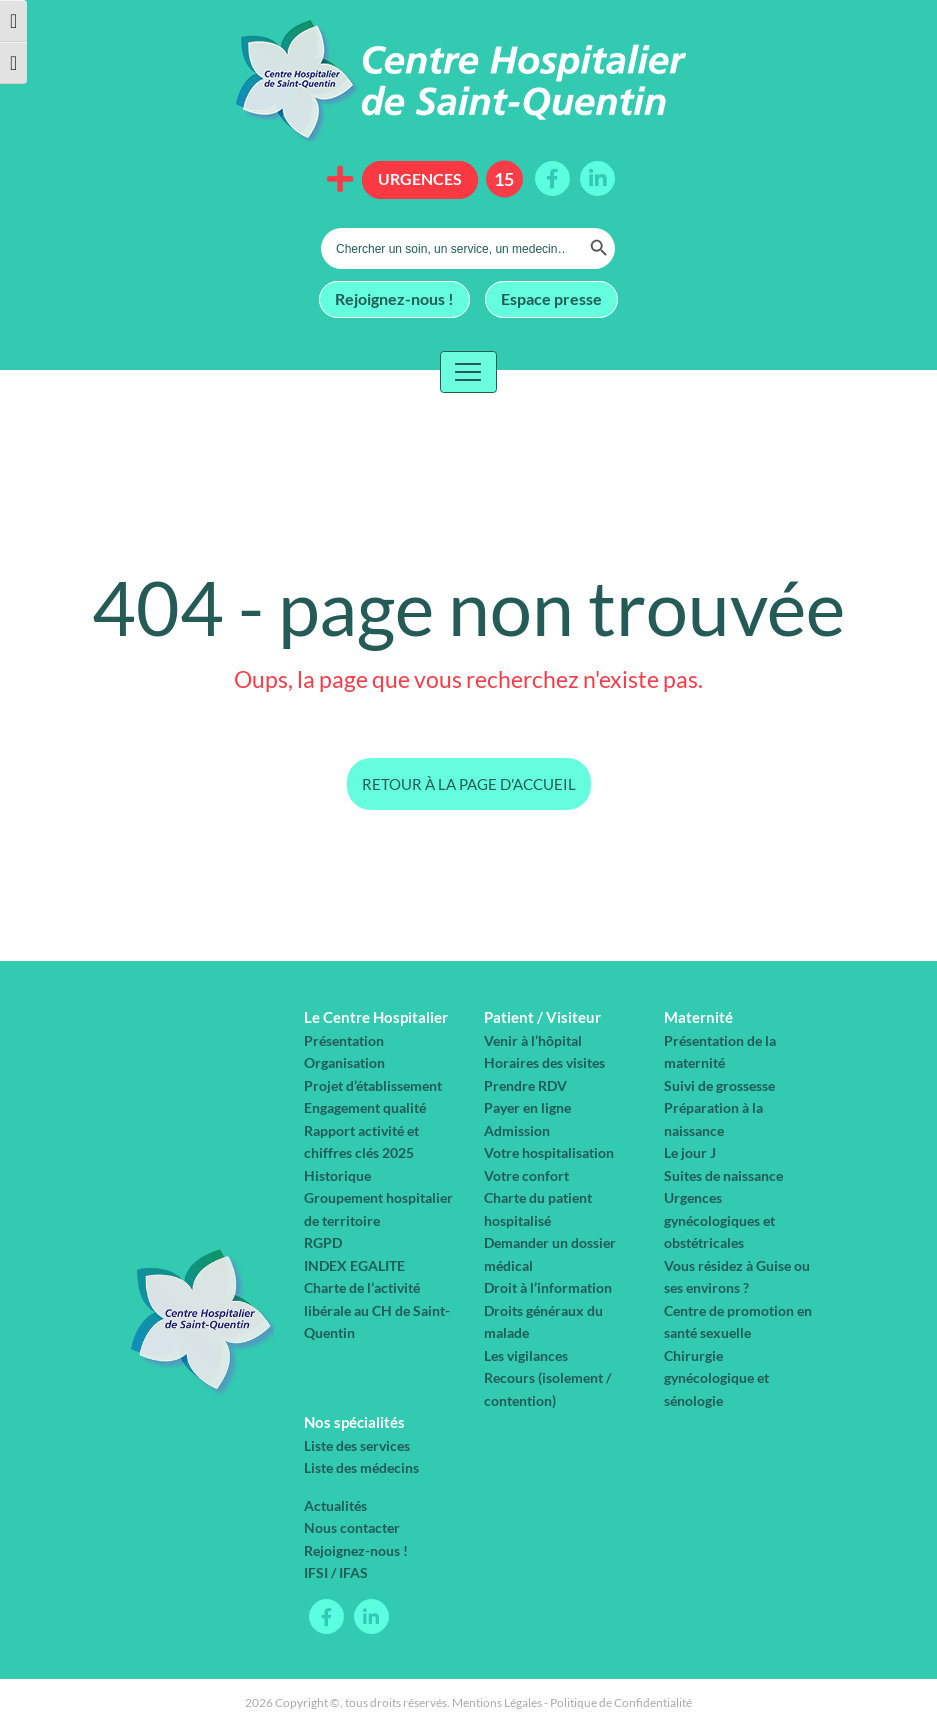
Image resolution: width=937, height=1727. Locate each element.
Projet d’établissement (373, 1085)
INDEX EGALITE (354, 1265)
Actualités (335, 1505)
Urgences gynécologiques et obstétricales (719, 1220)
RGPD (323, 1242)
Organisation (344, 1062)
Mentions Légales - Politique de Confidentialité (572, 1702)
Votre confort (526, 1175)
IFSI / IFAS (336, 1572)
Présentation (344, 1040)
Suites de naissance (723, 1175)
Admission (517, 1130)
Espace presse (551, 297)
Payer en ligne (527, 1107)
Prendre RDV (525, 1085)
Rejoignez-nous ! (394, 297)
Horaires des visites (544, 1062)
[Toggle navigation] (468, 372)
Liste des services (357, 1445)
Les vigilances (526, 1355)
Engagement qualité (365, 1107)
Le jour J (690, 1152)
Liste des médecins (361, 1467)
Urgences (420, 178)
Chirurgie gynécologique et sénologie (716, 1378)
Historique (337, 1175)
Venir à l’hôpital (533, 1040)
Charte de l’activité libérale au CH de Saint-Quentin (377, 1310)
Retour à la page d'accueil (469, 784)
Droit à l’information (548, 1287)
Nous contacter (352, 1527)
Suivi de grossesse (719, 1085)
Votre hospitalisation (549, 1152)
